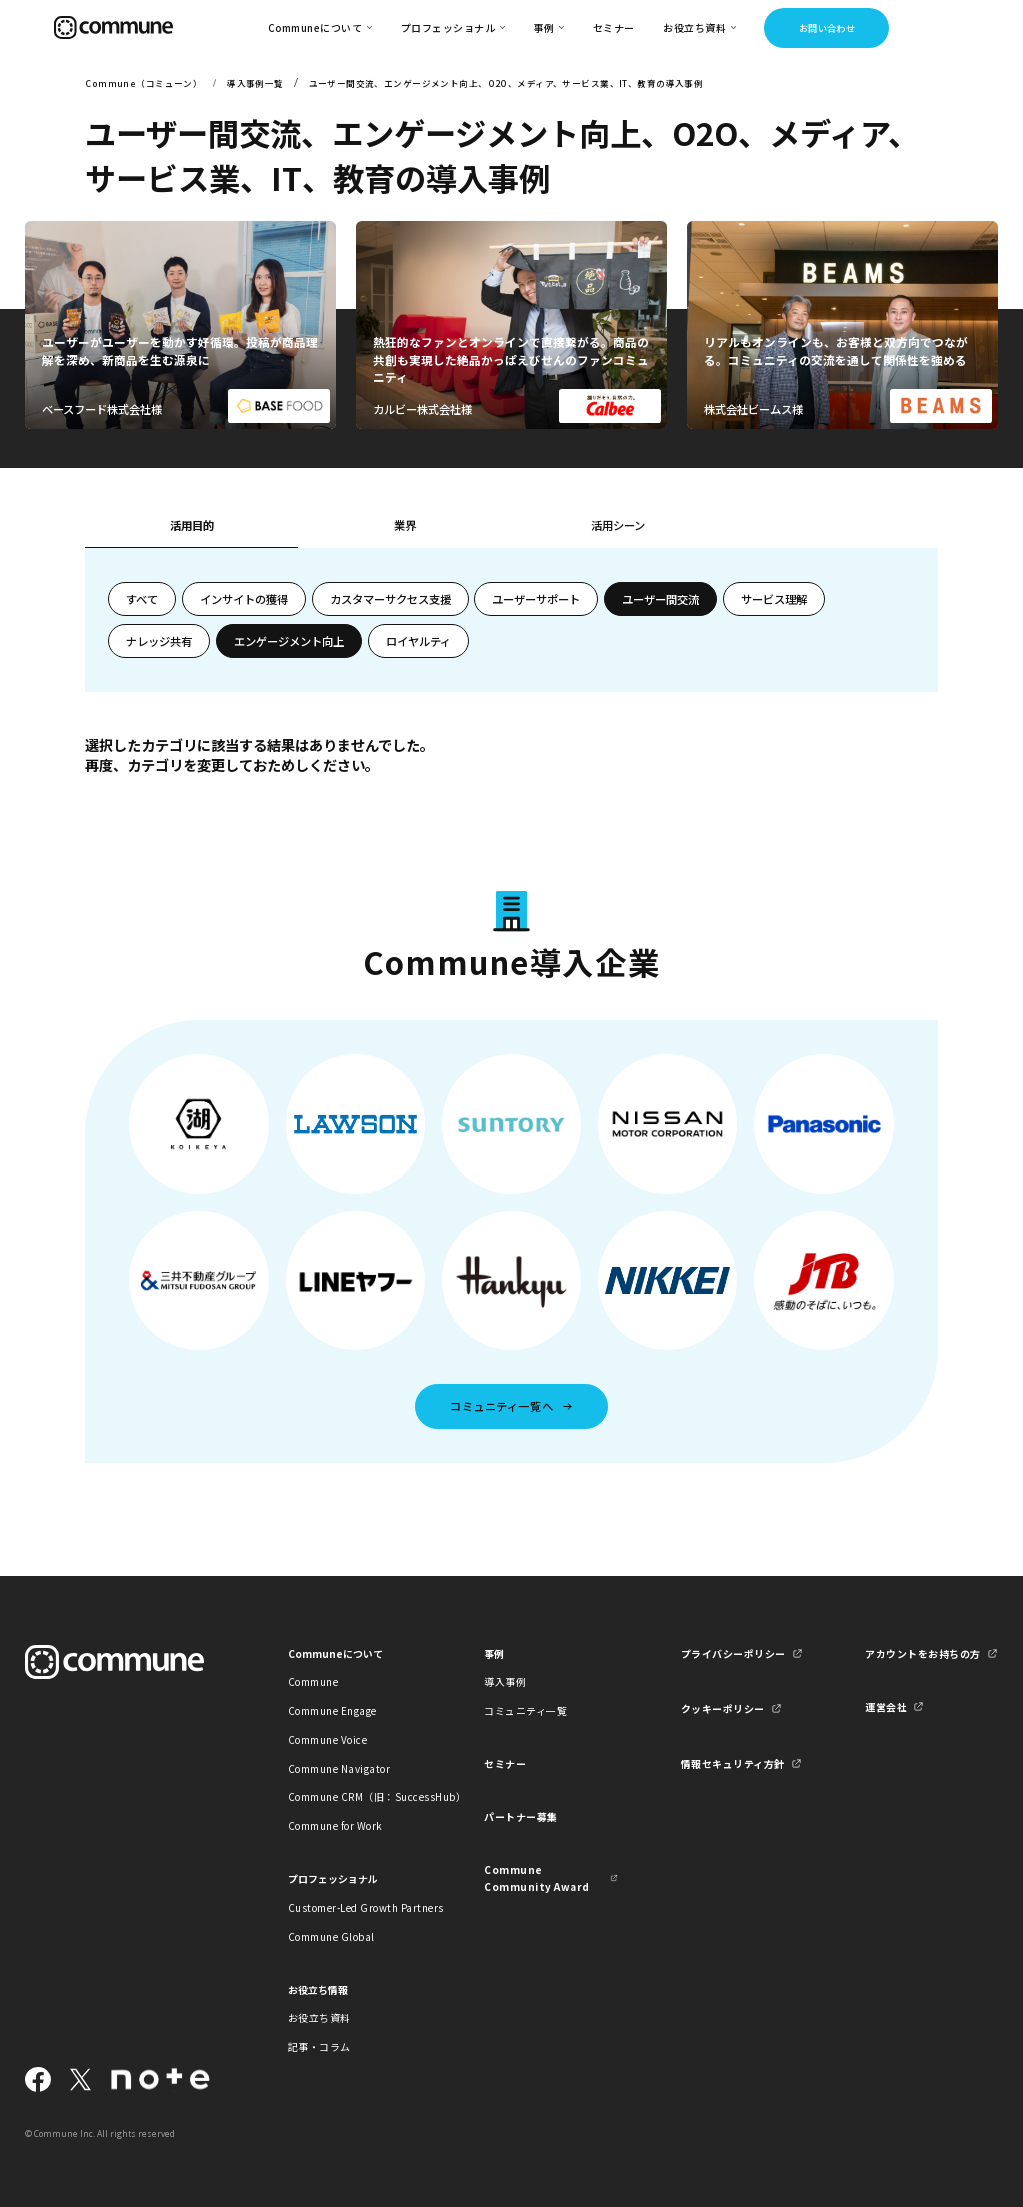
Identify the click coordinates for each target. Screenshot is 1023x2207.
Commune (313, 1681)
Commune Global (331, 1936)
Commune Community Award (536, 1878)
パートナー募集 (520, 1816)
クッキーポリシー (723, 1708)
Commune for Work (335, 1825)
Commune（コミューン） (143, 83)
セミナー (614, 27)
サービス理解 (774, 599)
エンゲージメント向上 (289, 641)
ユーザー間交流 (660, 599)
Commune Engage (332, 1710)
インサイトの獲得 (244, 599)
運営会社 (886, 1706)
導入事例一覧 (255, 83)
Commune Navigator (339, 1768)
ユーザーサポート (536, 599)
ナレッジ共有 (159, 641)
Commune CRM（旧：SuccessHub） (355, 1796)
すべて (142, 599)
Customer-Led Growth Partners (355, 1907)
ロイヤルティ (418, 641)
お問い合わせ (827, 28)
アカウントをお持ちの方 (922, 1653)
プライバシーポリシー (733, 1653)
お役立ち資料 (319, 2017)
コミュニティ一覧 (525, 1710)
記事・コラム (319, 2046)
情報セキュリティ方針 (733, 1763)
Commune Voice (327, 1739)
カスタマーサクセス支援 (390, 599)
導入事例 (505, 1681)
